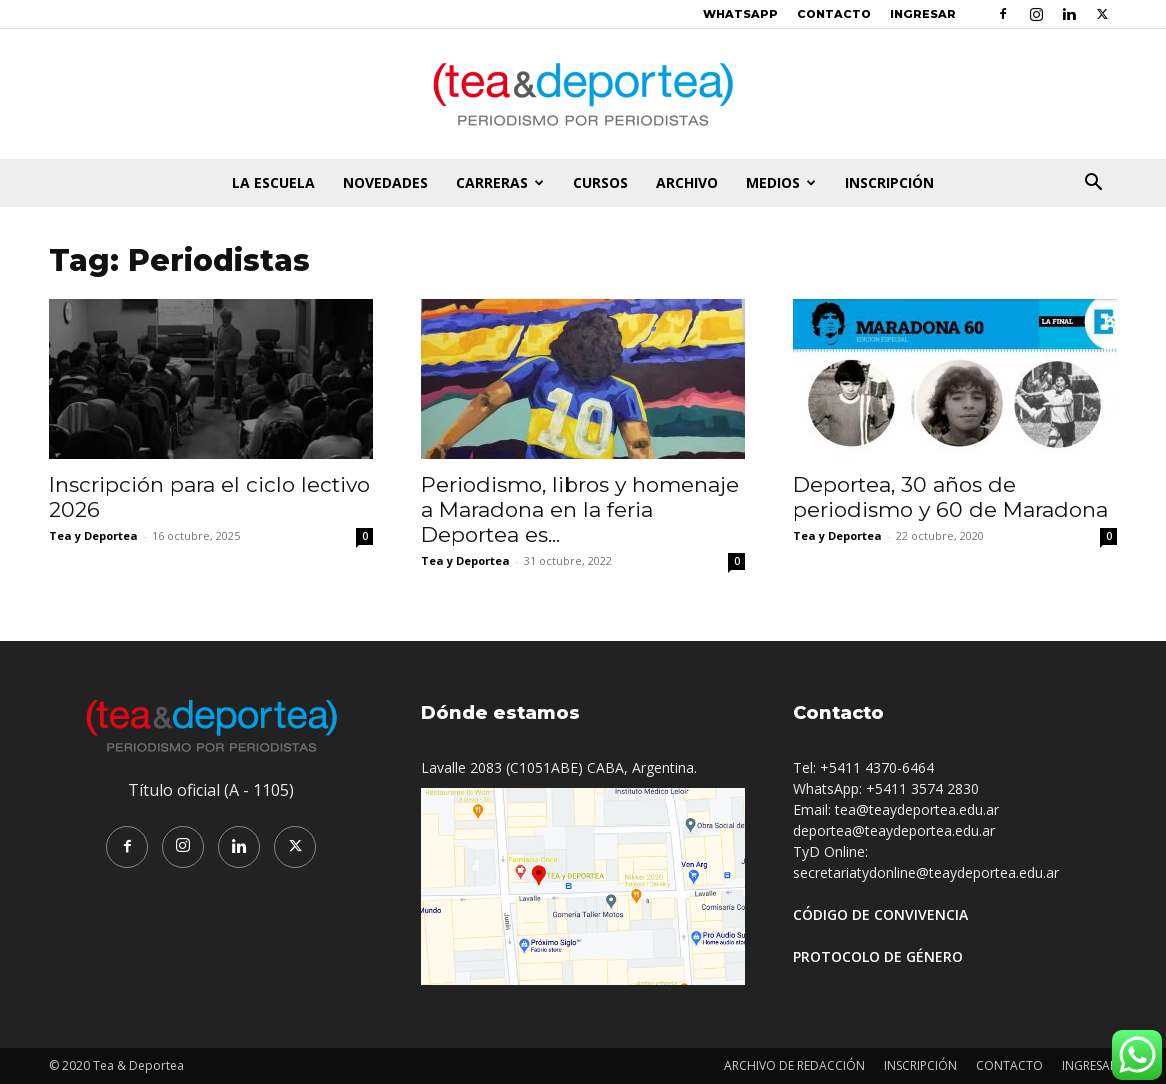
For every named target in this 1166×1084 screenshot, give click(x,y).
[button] (1093, 184)
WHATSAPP (740, 14)
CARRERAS (500, 182)
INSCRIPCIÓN (889, 182)
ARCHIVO (687, 182)
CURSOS (600, 182)
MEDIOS (781, 182)
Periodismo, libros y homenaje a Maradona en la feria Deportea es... (580, 509)
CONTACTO (834, 14)
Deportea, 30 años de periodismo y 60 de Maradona (950, 497)
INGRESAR (923, 14)
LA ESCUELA (273, 182)
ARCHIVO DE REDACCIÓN (794, 1065)
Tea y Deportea (93, 535)
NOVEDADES (385, 182)
